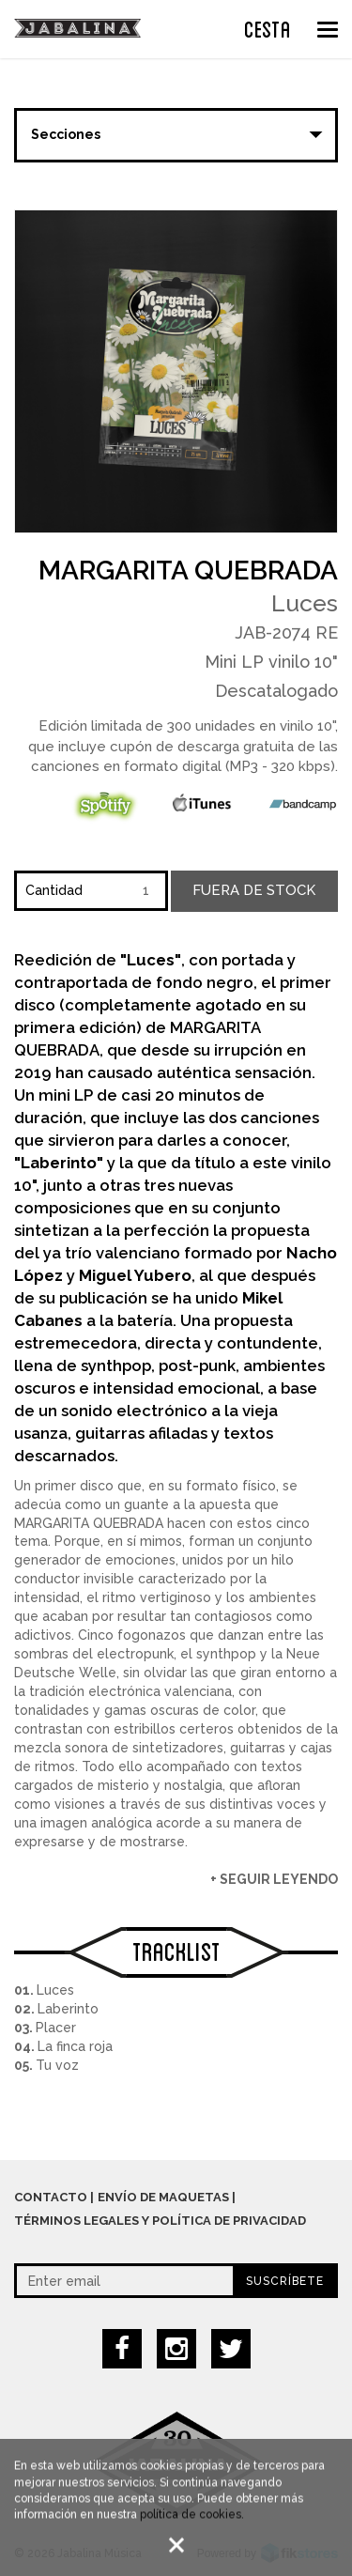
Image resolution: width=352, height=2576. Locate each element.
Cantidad (54, 890)
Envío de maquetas (163, 2197)
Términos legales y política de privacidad (160, 2221)
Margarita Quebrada (188, 570)
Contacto (50, 2197)
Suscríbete (285, 2281)
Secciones (65, 134)
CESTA (267, 27)
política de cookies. (192, 2518)
